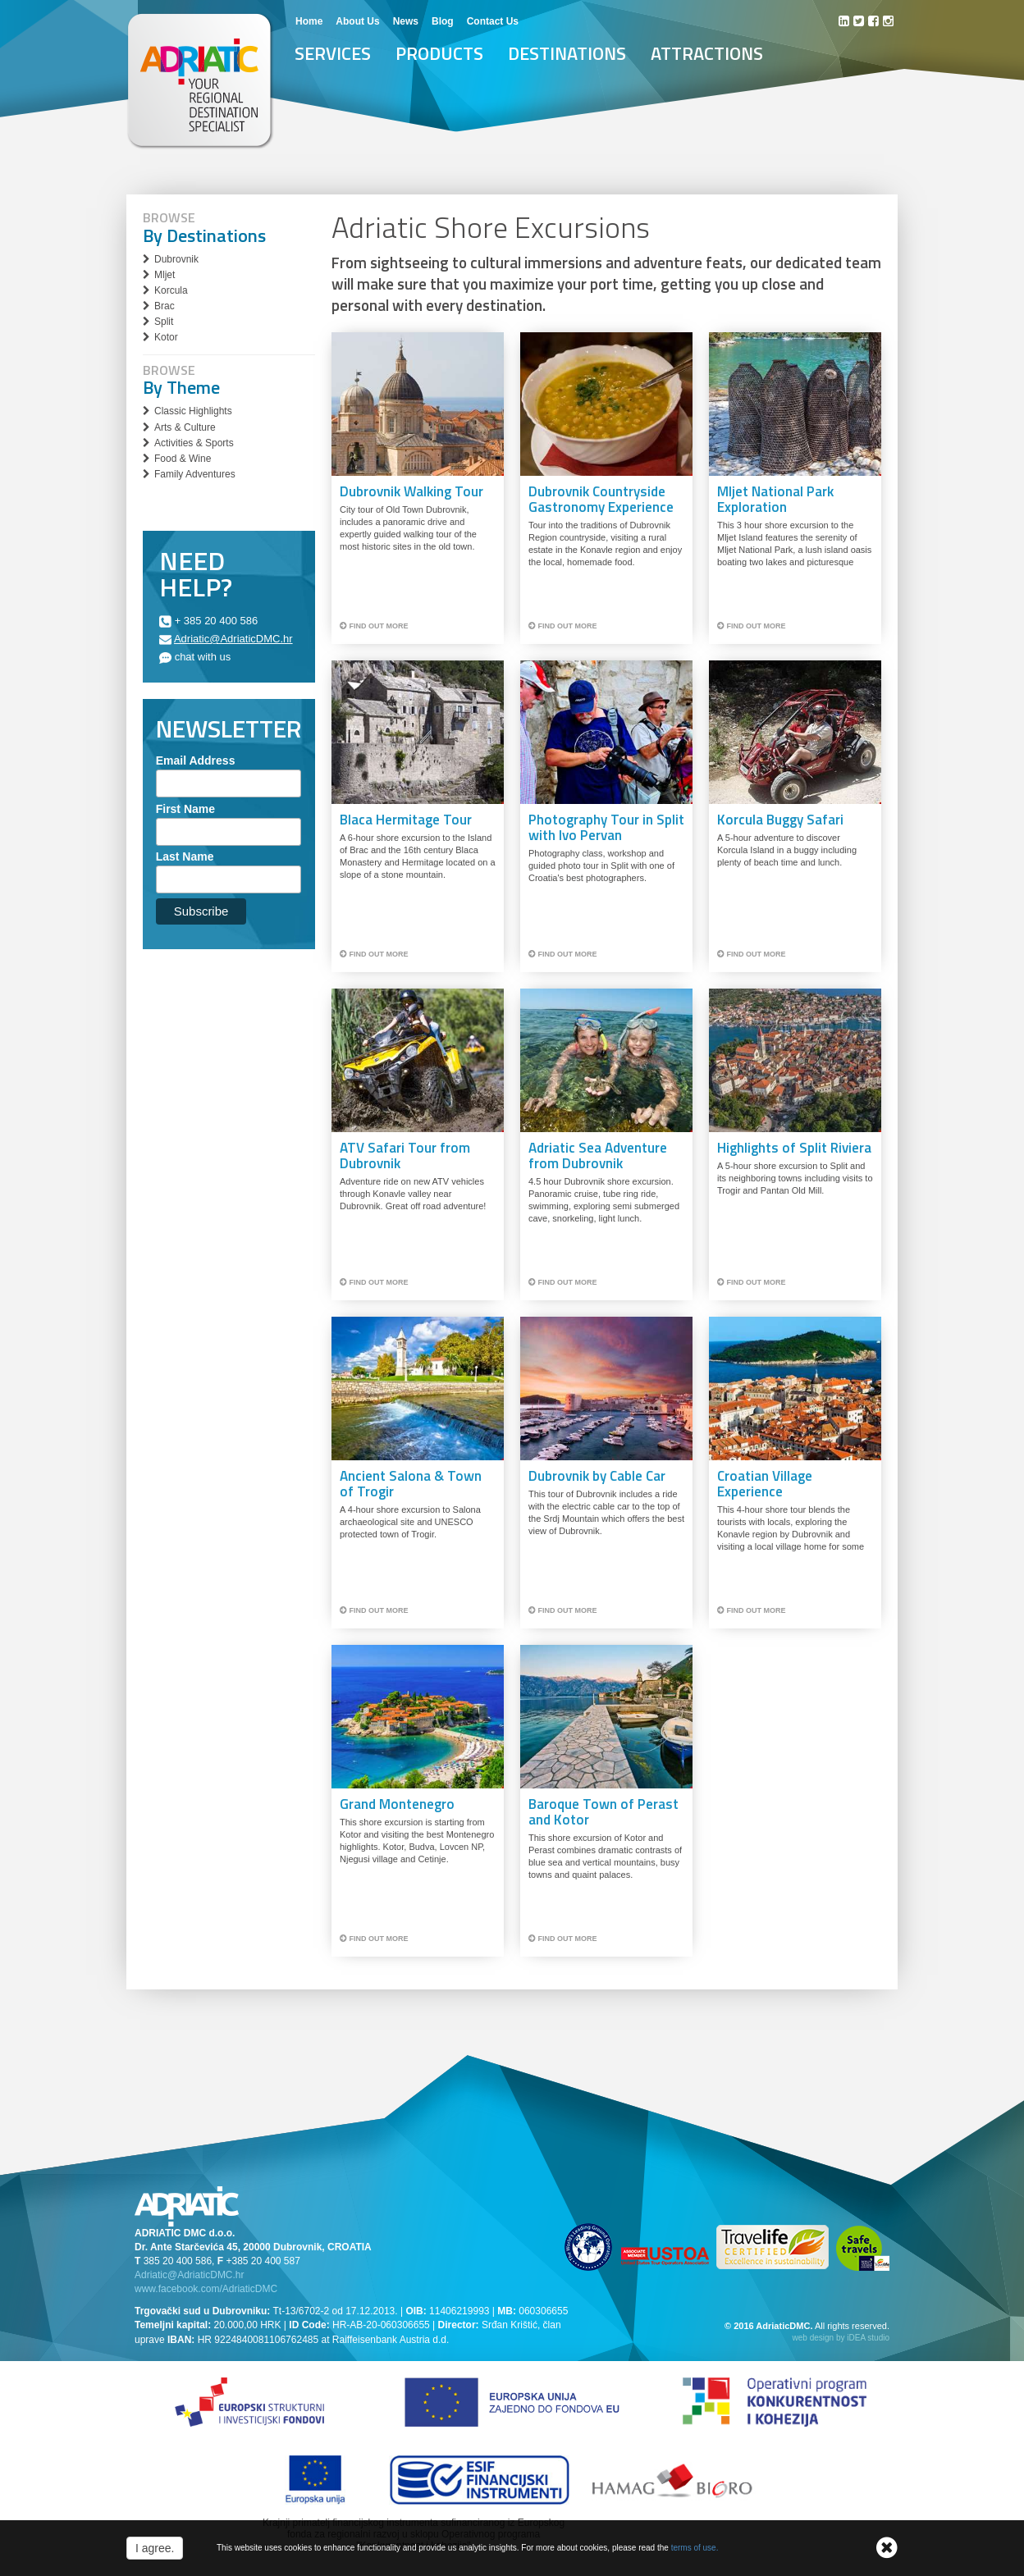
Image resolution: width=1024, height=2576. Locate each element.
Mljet (164, 275)
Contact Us (493, 21)
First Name (185, 808)
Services (333, 53)
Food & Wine (182, 458)
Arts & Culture (185, 427)
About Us (357, 21)
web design (813, 2337)
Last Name (185, 856)
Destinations (567, 53)
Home (308, 21)
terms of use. (695, 2547)
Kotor (166, 337)
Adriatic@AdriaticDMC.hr (233, 639)
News (405, 21)
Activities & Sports (194, 443)
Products (439, 53)
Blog (443, 21)
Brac (164, 306)
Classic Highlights (193, 411)
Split (163, 321)
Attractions (707, 53)
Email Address (195, 760)
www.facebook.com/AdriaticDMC (206, 2289)
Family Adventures (194, 474)
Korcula (171, 290)
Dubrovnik (176, 259)
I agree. (154, 2548)
